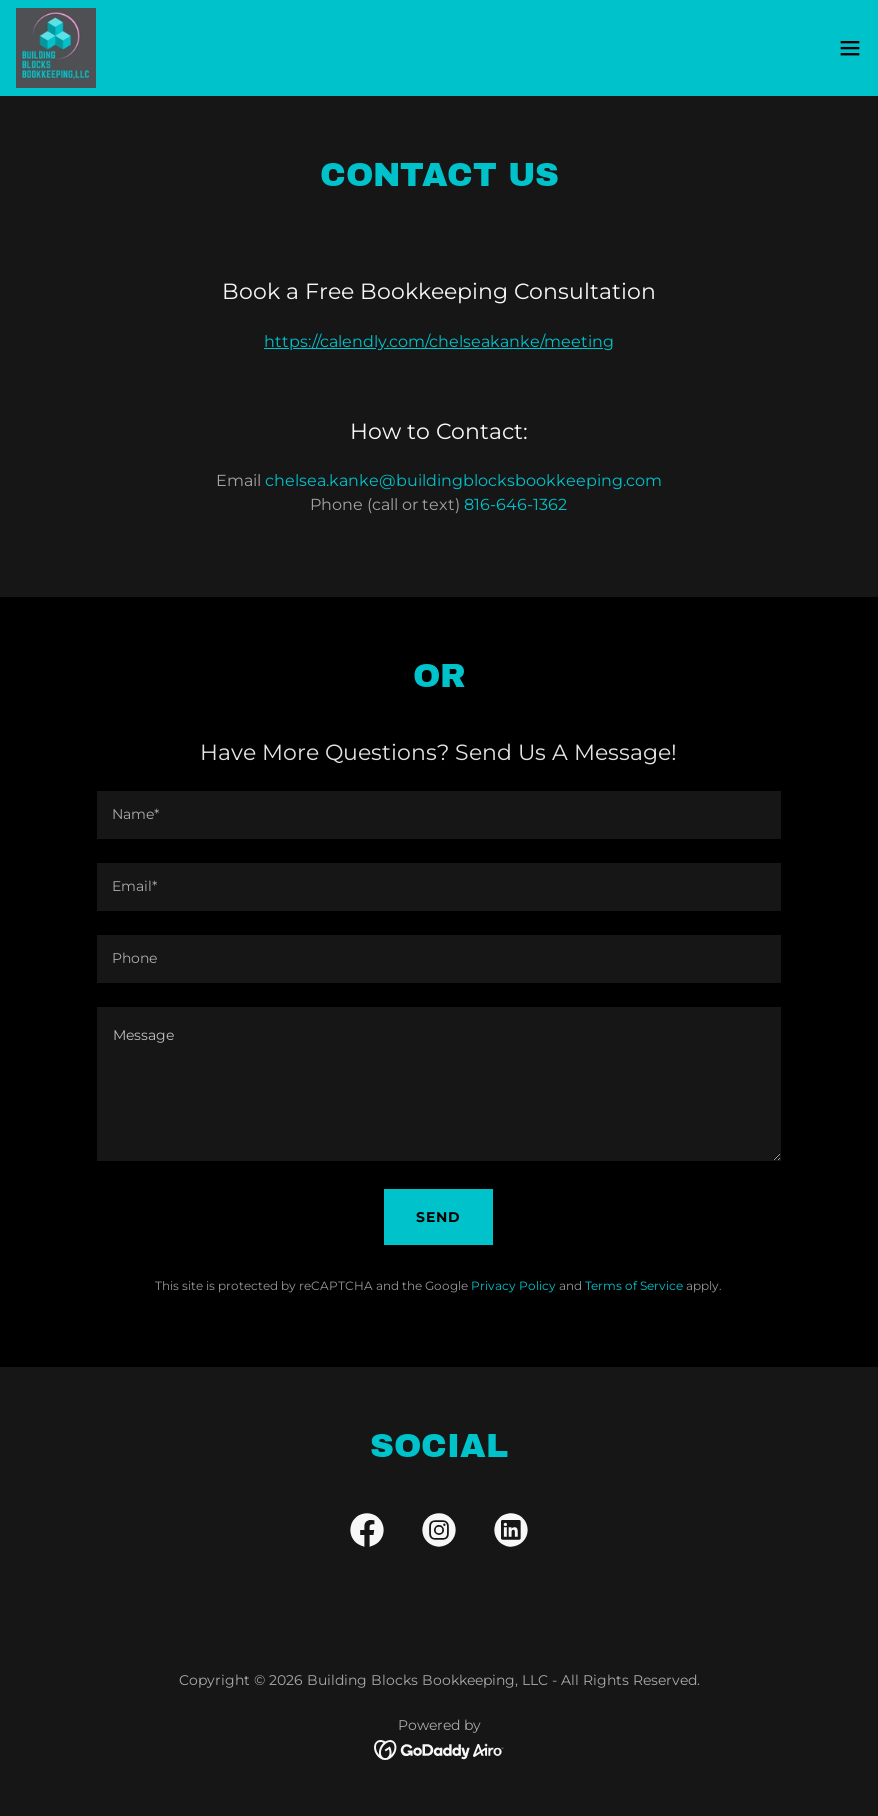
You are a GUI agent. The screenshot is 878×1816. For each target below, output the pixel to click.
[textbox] (439, 815)
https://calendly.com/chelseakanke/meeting (439, 341)
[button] (850, 48)
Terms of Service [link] (634, 1285)
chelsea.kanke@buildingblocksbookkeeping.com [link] (463, 480)
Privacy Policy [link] (513, 1285)
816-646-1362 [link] (515, 504)
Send (438, 1217)
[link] (56, 48)
